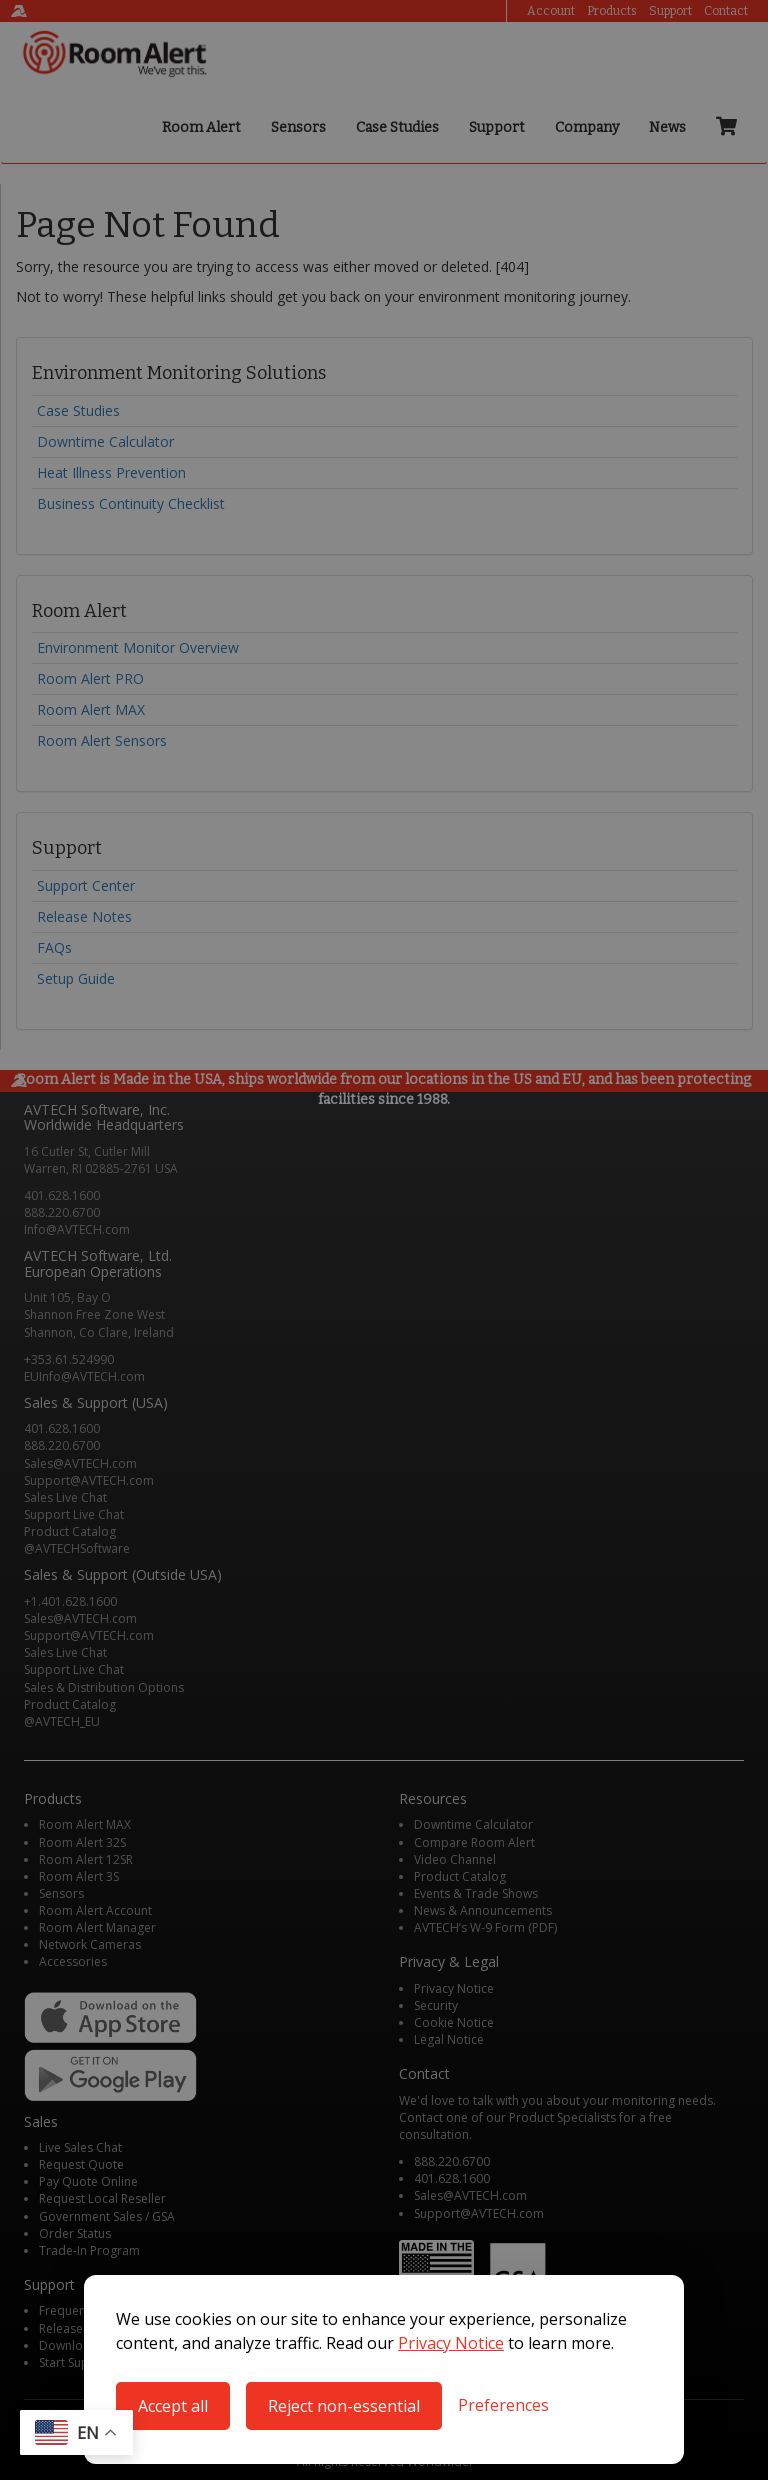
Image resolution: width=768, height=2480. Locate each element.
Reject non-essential (344, 2406)
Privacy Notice (451, 2343)
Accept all (173, 2406)
